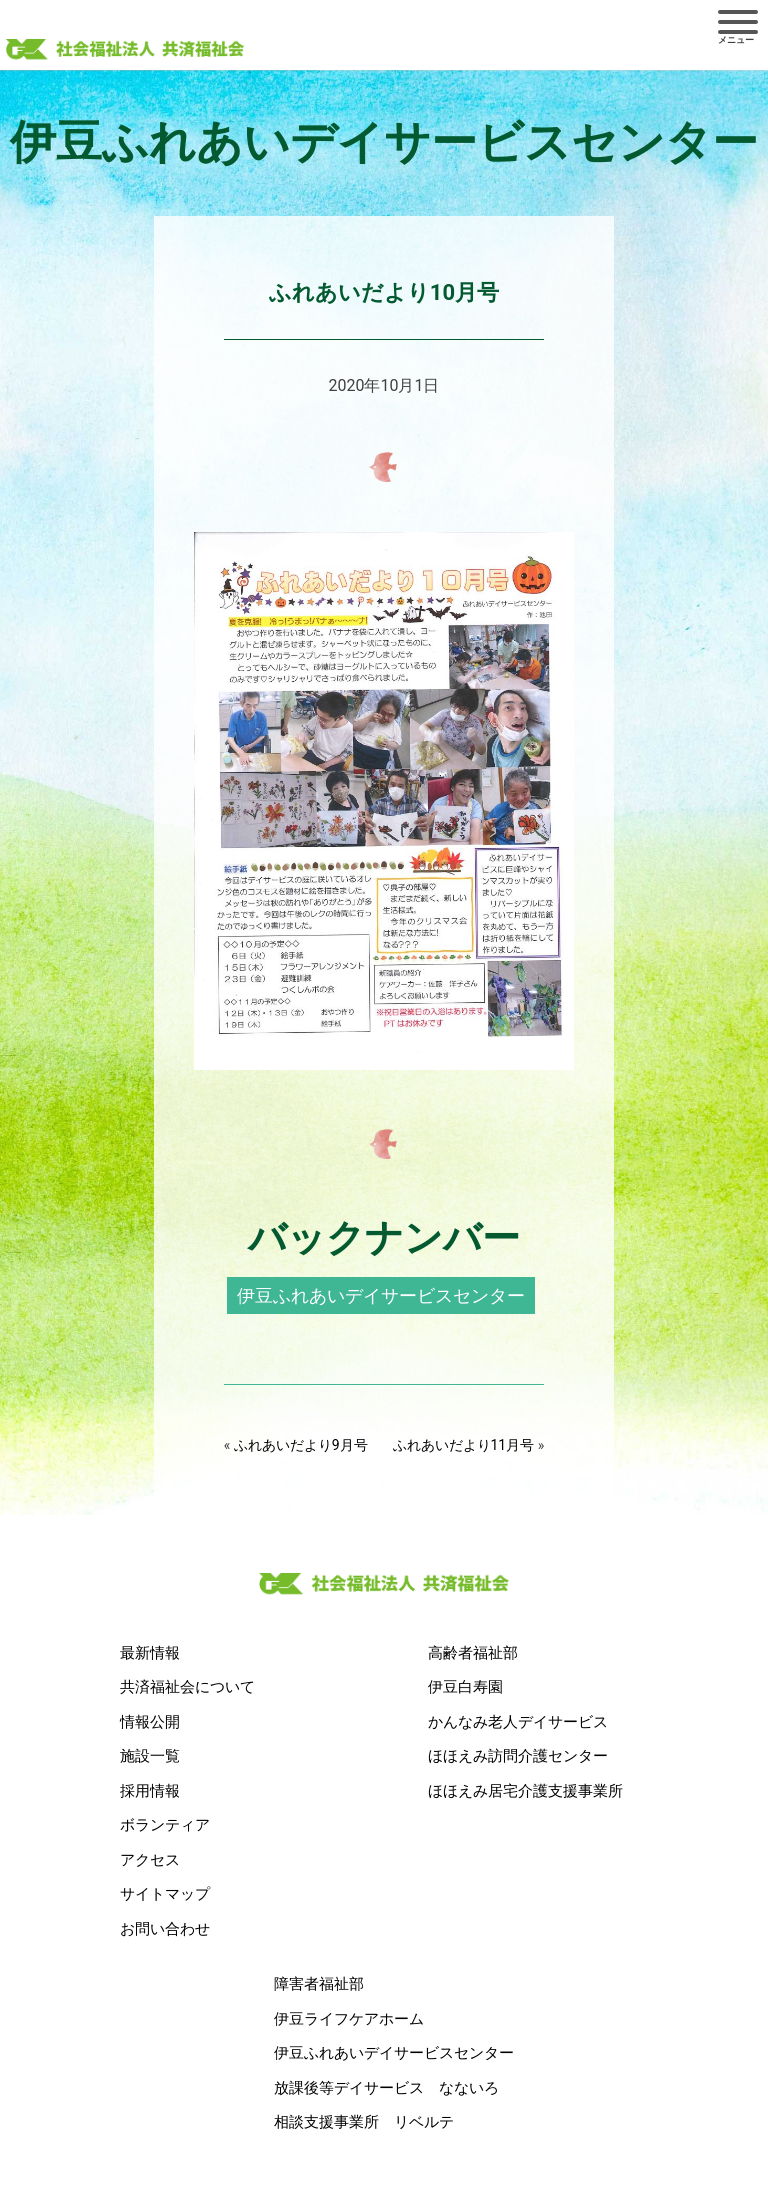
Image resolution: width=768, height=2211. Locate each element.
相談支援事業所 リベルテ (364, 2122)
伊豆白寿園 (465, 1687)
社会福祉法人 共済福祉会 (125, 51)
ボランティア (165, 1825)
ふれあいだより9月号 (301, 1445)
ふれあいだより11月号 (464, 1445)
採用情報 (150, 1791)
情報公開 (150, 1722)
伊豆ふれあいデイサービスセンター (381, 1295)
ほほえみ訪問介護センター (518, 1756)
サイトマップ (165, 1894)
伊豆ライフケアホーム (349, 2019)
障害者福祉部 (319, 1984)
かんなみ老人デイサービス (518, 1722)
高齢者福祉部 (473, 1653)
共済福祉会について (187, 1687)
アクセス (150, 1860)
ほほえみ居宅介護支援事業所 (525, 1791)
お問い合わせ (165, 1929)
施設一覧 (150, 1756)
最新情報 (150, 1653)
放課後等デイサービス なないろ (386, 2088)
